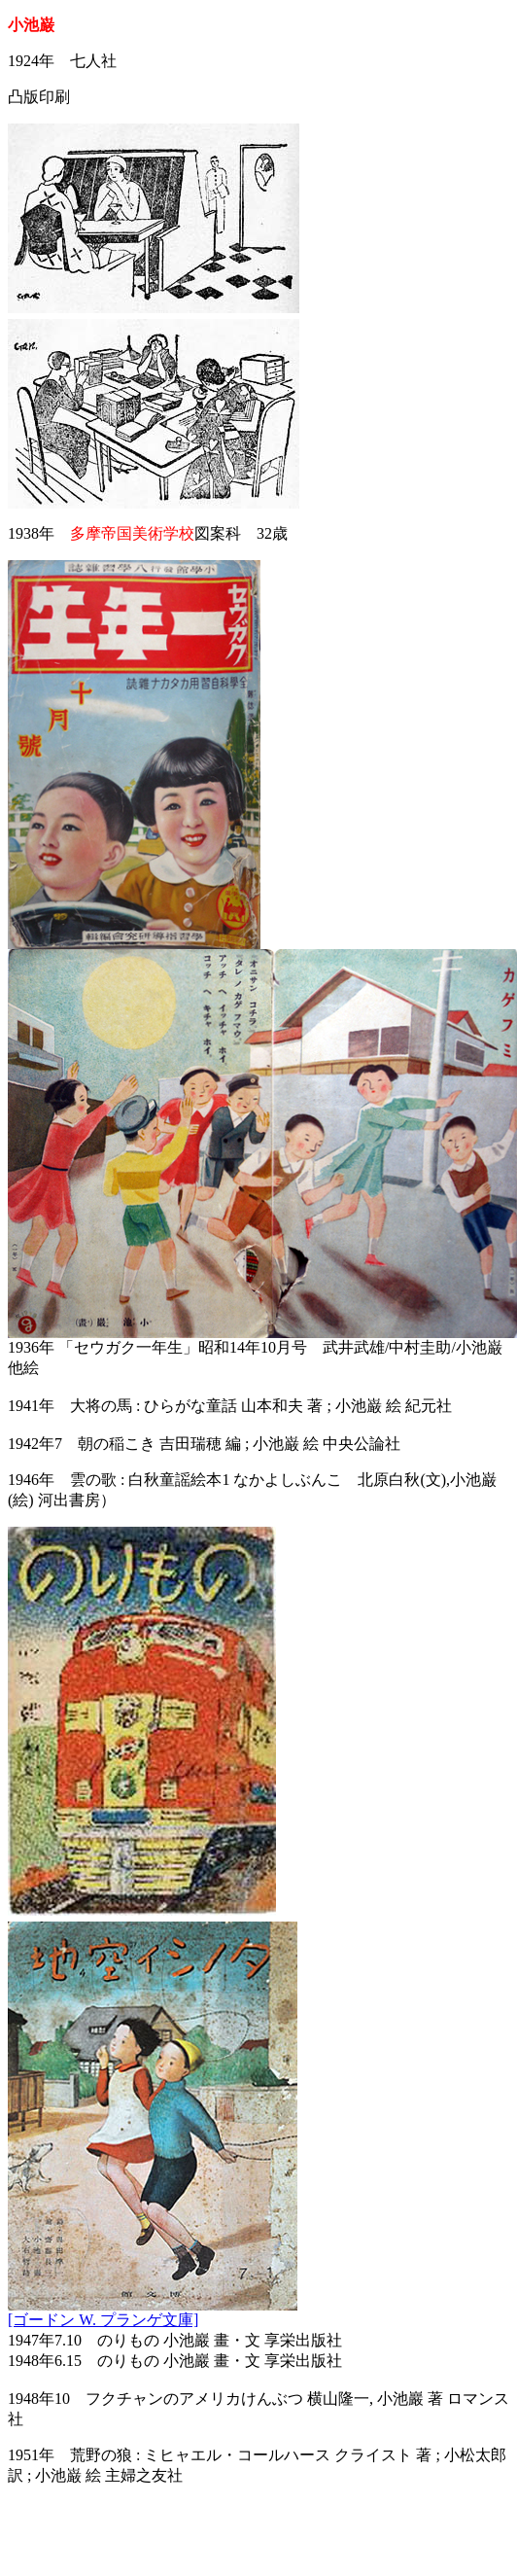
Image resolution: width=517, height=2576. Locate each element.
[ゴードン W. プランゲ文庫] (103, 2319)
